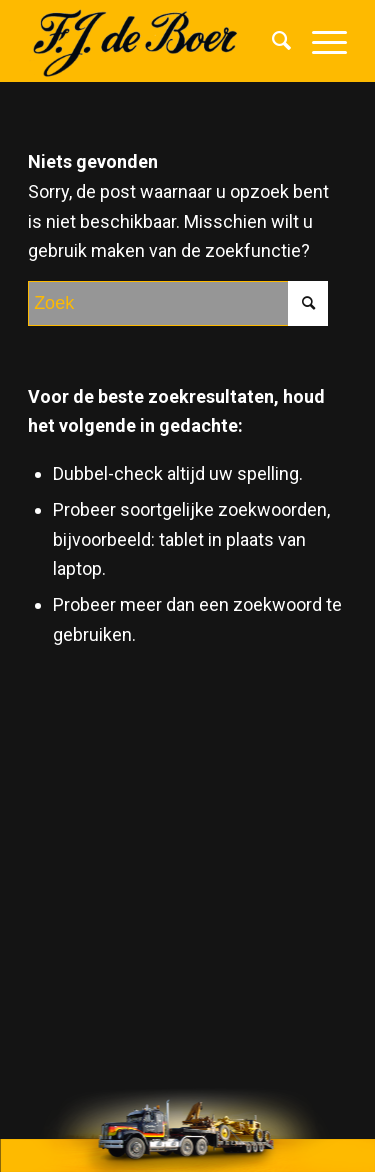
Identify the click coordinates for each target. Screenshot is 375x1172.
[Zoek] (272, 41)
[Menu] (319, 41)
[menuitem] (272, 41)
